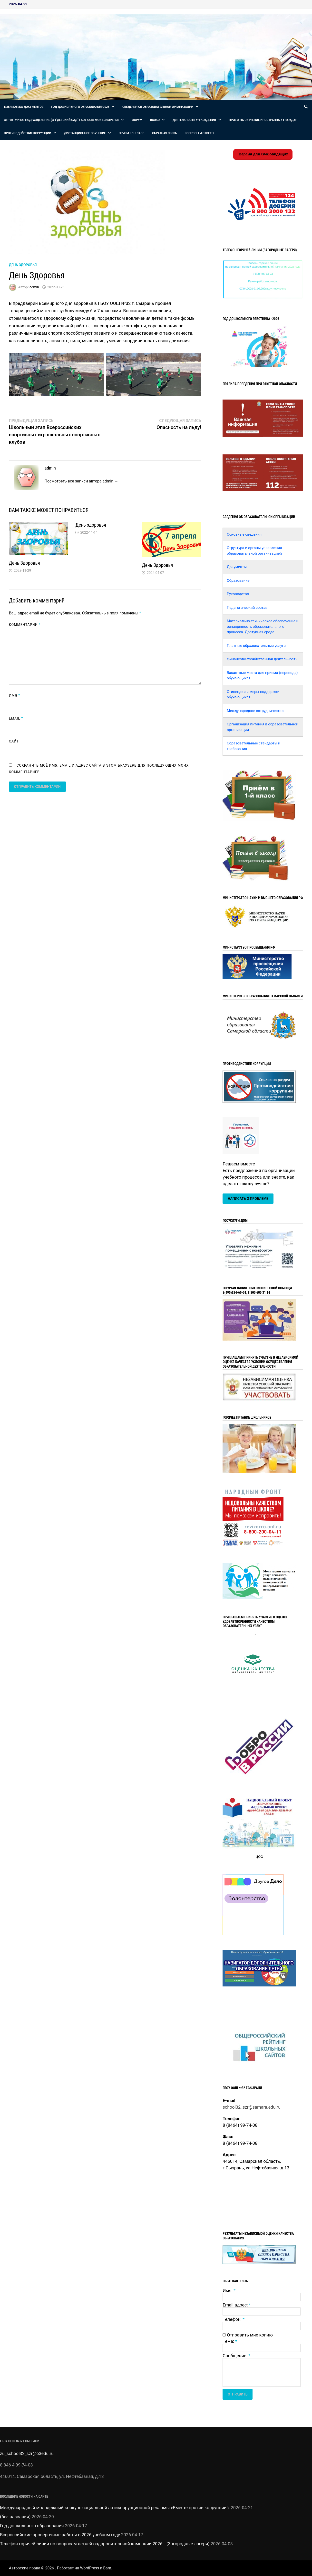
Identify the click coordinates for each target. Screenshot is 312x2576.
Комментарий (25, 625)
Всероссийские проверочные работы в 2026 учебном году (60, 2534)
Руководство (238, 594)
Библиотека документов (23, 107)
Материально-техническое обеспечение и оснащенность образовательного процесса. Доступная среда (262, 626)
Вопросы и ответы (199, 133)
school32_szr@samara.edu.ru (252, 2107)
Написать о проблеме (248, 1199)
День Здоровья (23, 265)
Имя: (229, 2290)
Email (16, 718)
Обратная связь (164, 133)
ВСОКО (155, 120)
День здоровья (90, 525)
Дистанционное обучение (85, 133)
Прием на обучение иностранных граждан (263, 120)
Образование (238, 580)
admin (34, 287)
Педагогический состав (247, 607)
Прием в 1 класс (131, 133)
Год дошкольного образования (32, 2525)
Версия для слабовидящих (263, 154)
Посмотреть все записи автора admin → (81, 481)
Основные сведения (244, 534)
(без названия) (15, 2516)
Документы (237, 567)
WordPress (89, 2568)
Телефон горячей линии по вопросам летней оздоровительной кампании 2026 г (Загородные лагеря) (105, 2543)
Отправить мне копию (250, 2334)
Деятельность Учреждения (194, 120)
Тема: (230, 2341)
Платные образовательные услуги (256, 645)
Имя (14, 695)
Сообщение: (236, 2355)
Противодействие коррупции (27, 133)
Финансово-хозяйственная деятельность (262, 659)
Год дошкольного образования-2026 (80, 107)
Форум (137, 120)
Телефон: (233, 2319)
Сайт (14, 741)
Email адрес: (237, 2304)
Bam (107, 2568)
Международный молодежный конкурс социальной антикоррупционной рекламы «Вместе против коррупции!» (115, 2507)
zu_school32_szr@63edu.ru (27, 2453)
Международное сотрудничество (255, 711)
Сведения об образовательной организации (157, 107)
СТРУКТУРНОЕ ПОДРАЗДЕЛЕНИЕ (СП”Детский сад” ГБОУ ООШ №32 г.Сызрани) (61, 120)
